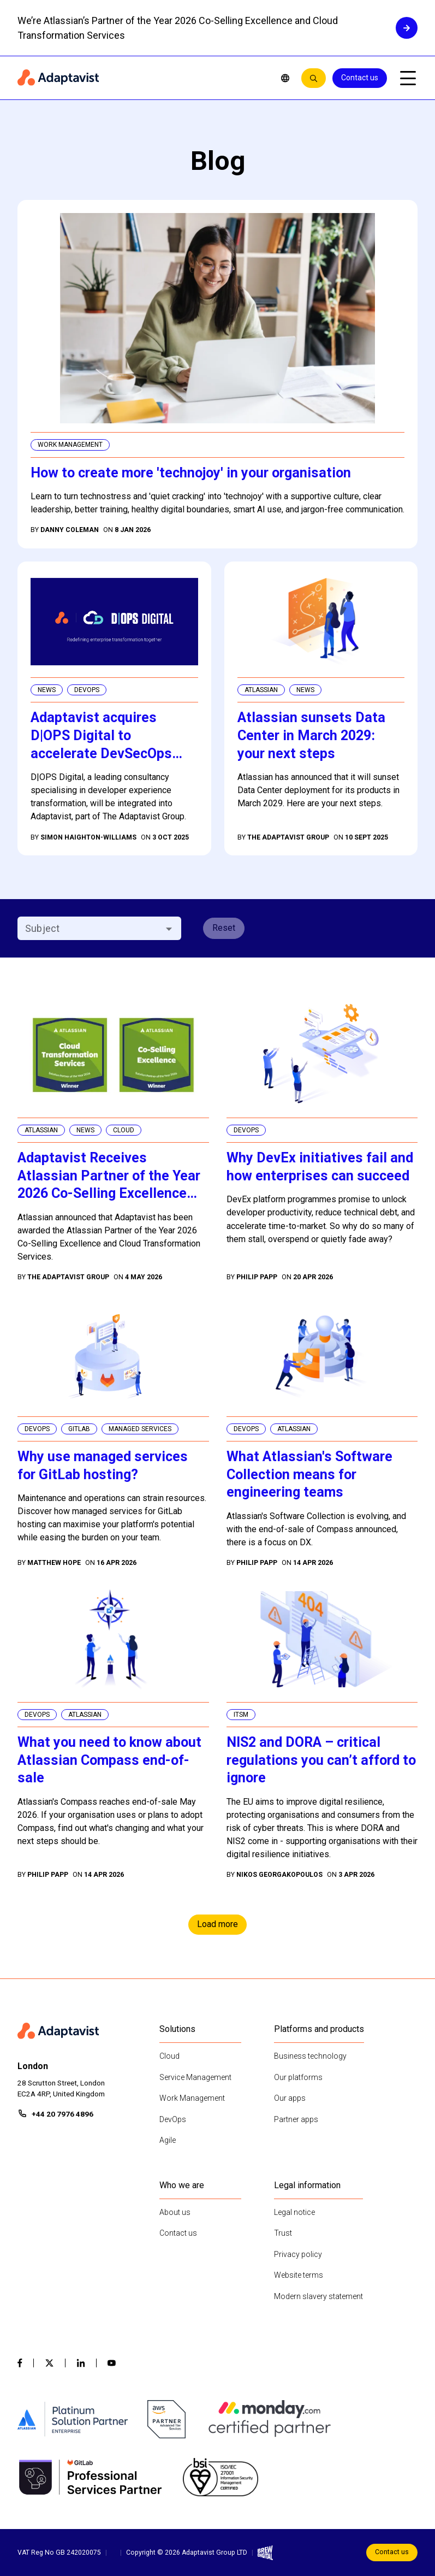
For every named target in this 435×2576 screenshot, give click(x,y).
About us (174, 2212)
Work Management (192, 2098)
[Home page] (140, 78)
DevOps (172, 2119)
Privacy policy (298, 2254)
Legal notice (294, 2212)
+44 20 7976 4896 (62, 2114)
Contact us (359, 77)
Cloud (169, 2056)
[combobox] (90, 928)
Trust (283, 2233)
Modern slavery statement (318, 2296)
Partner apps (296, 2119)
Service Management (195, 2077)
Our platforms (298, 2077)
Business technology (310, 2056)
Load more (217, 1924)
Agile (167, 2140)
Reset (223, 928)
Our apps (290, 2098)
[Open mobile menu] (408, 78)
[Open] (168, 928)
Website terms (298, 2275)
